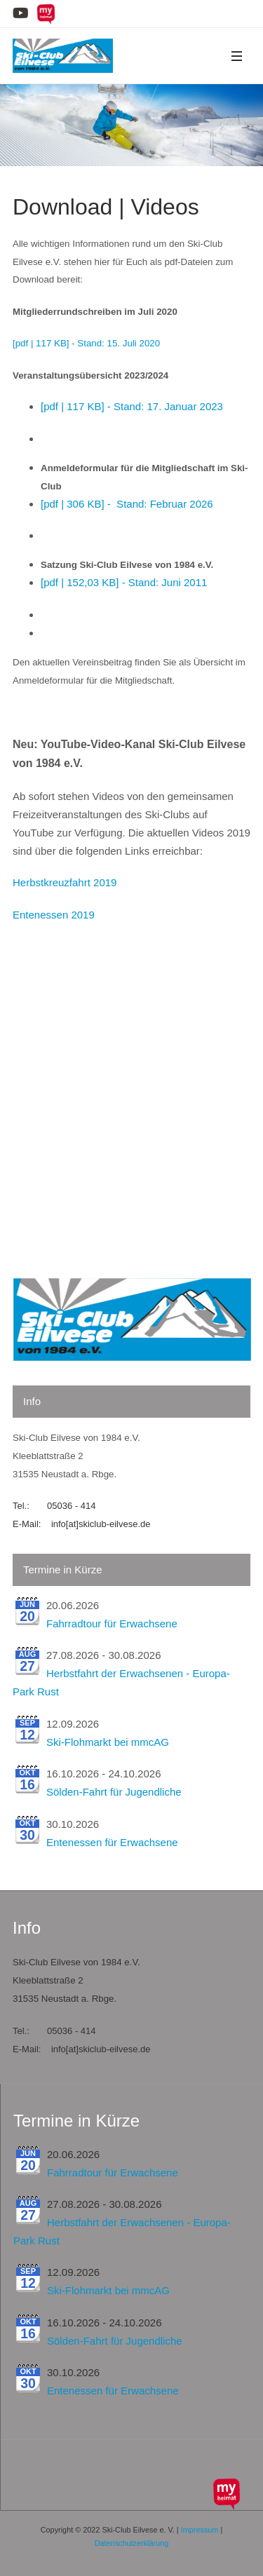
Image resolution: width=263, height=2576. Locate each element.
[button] (236, 55)
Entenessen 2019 (54, 915)
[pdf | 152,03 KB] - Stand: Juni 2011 (124, 582)
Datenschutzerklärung (132, 2543)
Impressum (200, 2530)
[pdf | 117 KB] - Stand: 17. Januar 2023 (132, 406)
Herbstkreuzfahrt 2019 (64, 882)
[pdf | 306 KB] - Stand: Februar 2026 (127, 504)
